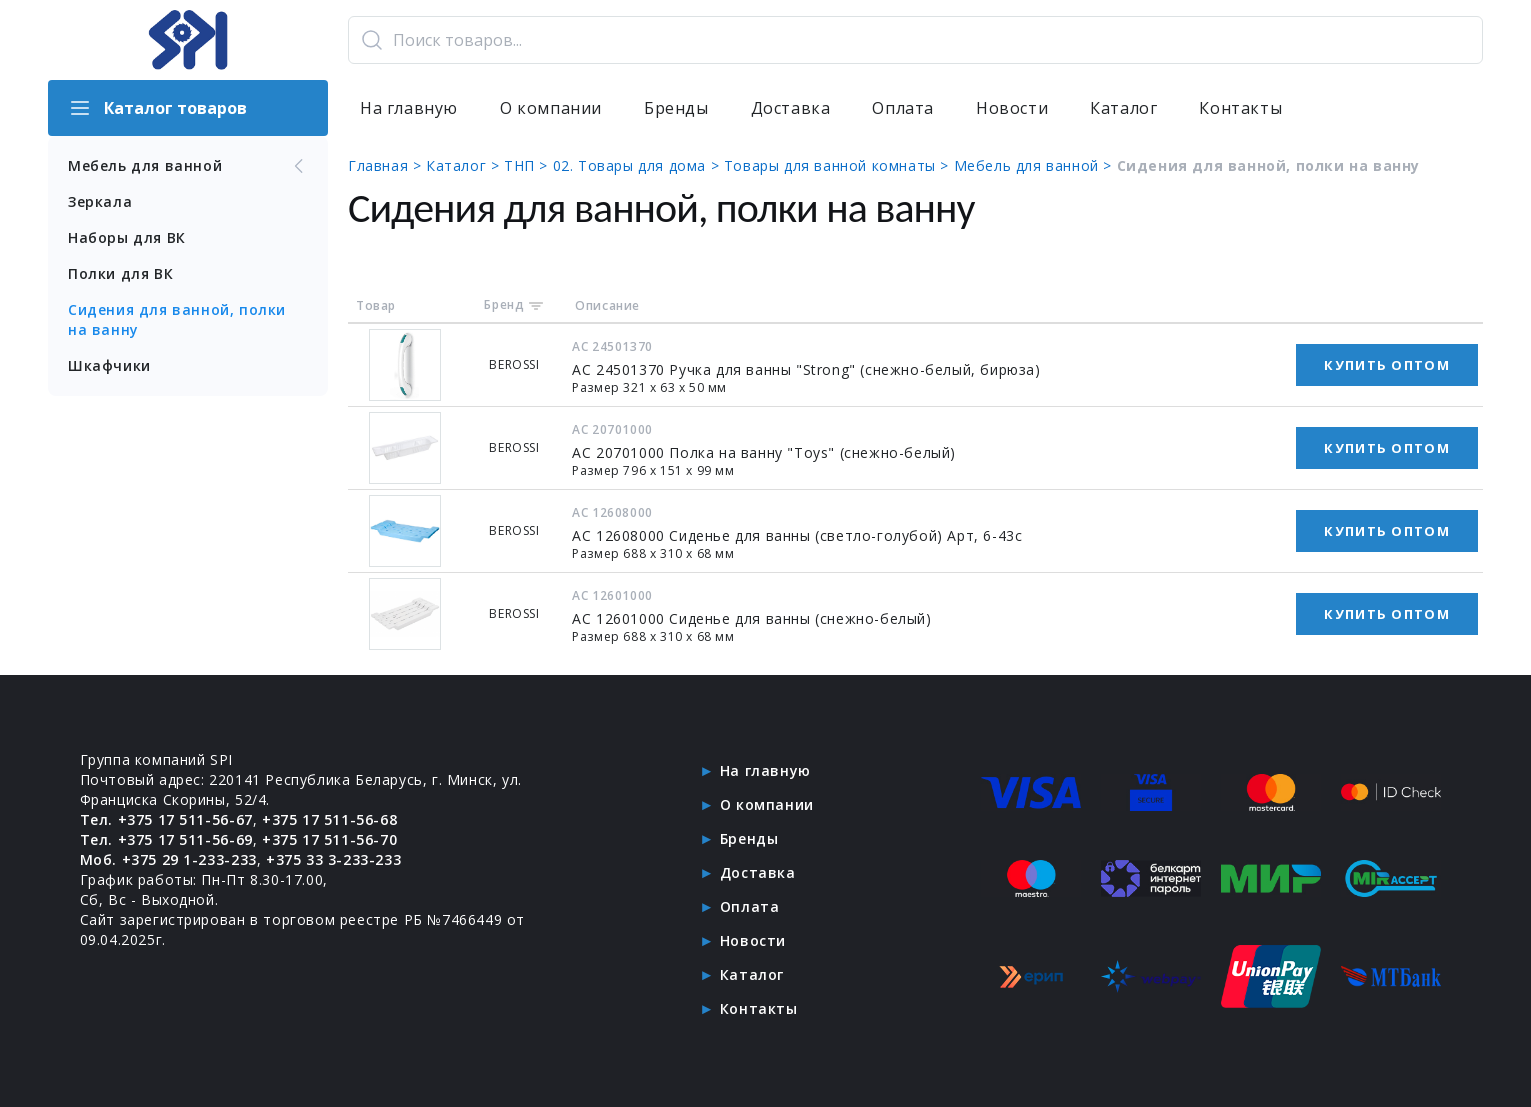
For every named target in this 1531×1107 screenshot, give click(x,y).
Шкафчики (109, 365)
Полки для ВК (120, 273)
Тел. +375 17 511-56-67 (166, 819)
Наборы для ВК (127, 237)
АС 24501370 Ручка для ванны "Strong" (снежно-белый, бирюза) (806, 369)
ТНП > (528, 165)
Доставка (791, 108)
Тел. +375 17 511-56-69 (166, 839)
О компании (551, 108)
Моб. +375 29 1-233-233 (168, 859)
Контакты (1240, 108)
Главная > (387, 165)
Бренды (676, 108)
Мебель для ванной (188, 166)
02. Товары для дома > (638, 165)
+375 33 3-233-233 (333, 859)
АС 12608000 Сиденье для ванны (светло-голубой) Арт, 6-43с (797, 535)
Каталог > (465, 165)
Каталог (1123, 108)
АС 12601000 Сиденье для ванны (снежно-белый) (751, 618)
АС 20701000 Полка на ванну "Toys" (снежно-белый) (764, 452)
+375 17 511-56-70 (329, 839)
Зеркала (100, 201)
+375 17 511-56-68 (329, 819)
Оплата (903, 108)
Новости (1012, 108)
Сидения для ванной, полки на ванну (177, 319)
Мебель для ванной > (1035, 165)
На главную (409, 108)
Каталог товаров (157, 108)
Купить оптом (1387, 365)
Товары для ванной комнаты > (839, 165)
